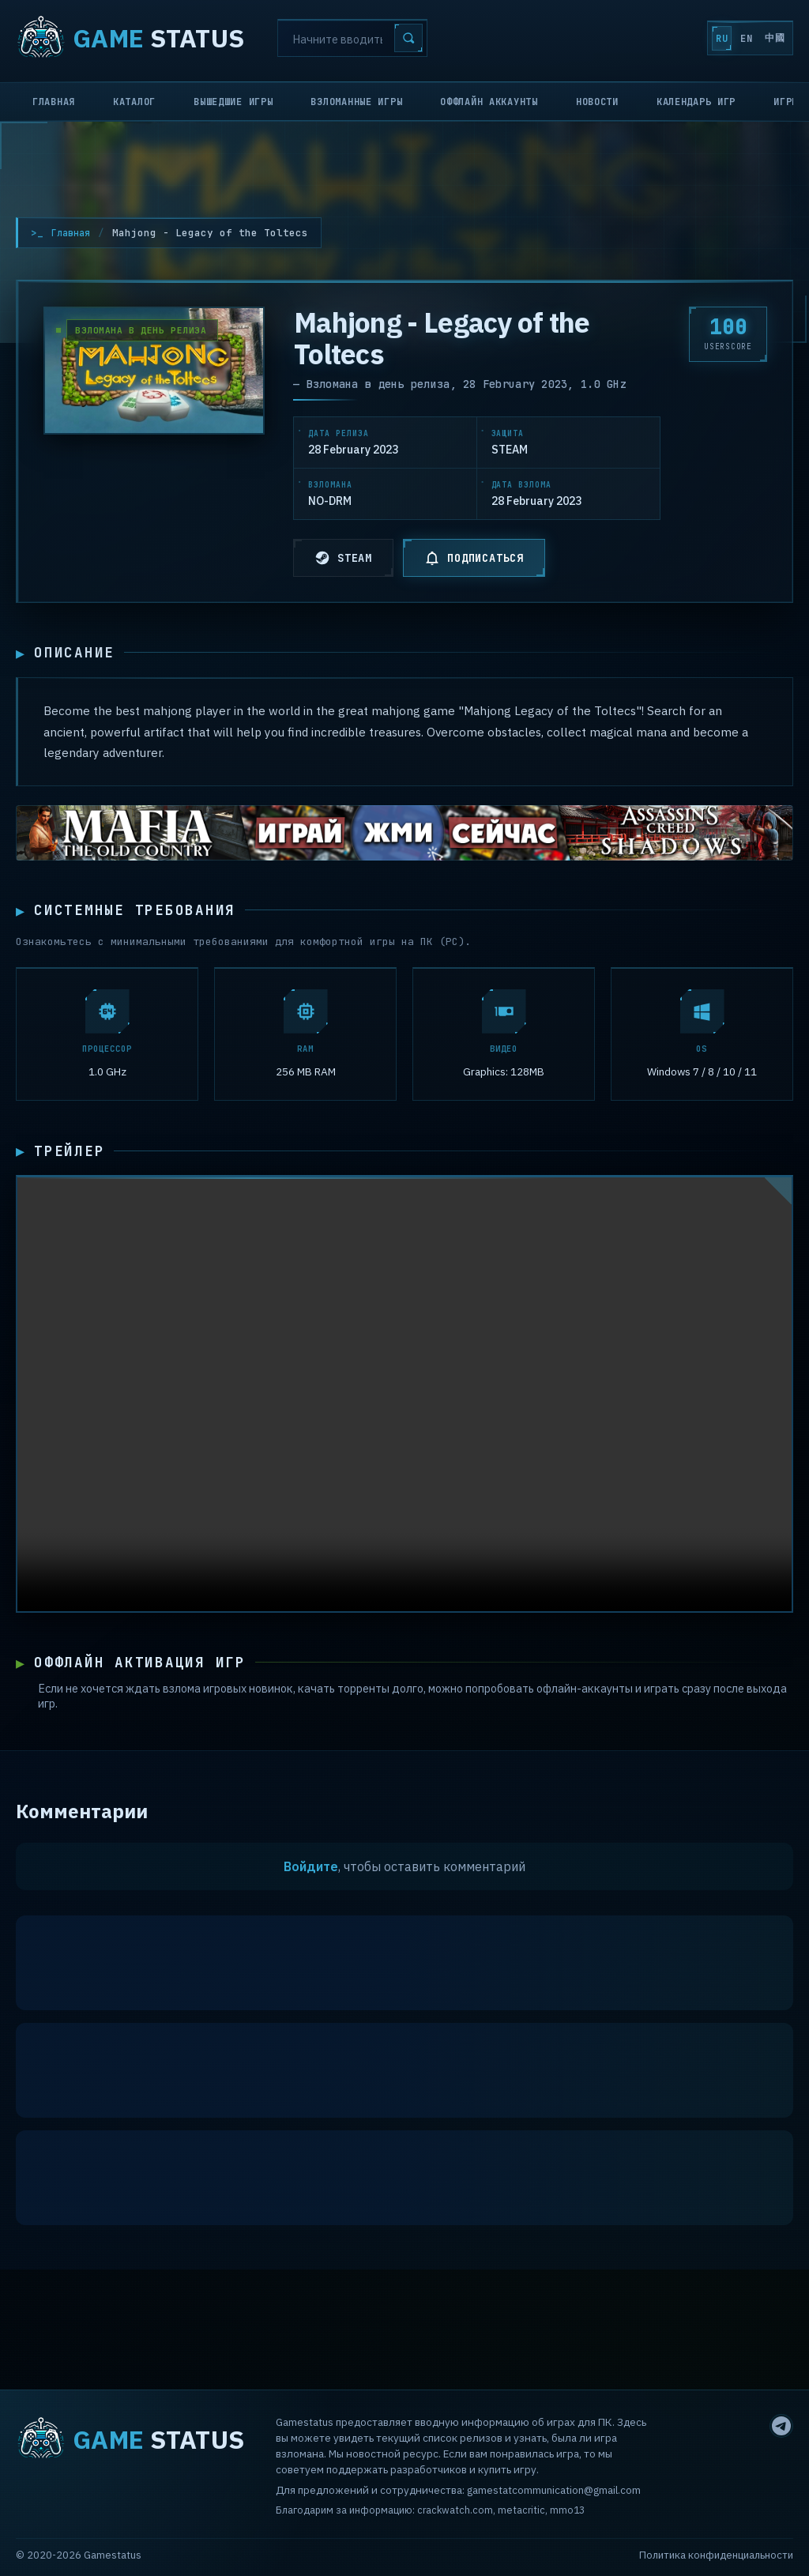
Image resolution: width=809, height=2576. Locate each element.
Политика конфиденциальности (716, 2555)
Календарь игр (696, 102)
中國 (765, 38)
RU (673, 38)
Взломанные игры (356, 102)
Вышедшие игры (233, 102)
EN (717, 38)
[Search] (352, 38)
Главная (53, 102)
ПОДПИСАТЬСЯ (474, 558)
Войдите (311, 1885)
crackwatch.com (455, 2509)
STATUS (130, 38)
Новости (597, 102)
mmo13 (567, 2509)
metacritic (521, 2509)
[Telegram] (781, 2426)
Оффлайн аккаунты (489, 102)
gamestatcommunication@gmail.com (554, 2490)
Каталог (134, 102)
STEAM (343, 558)
